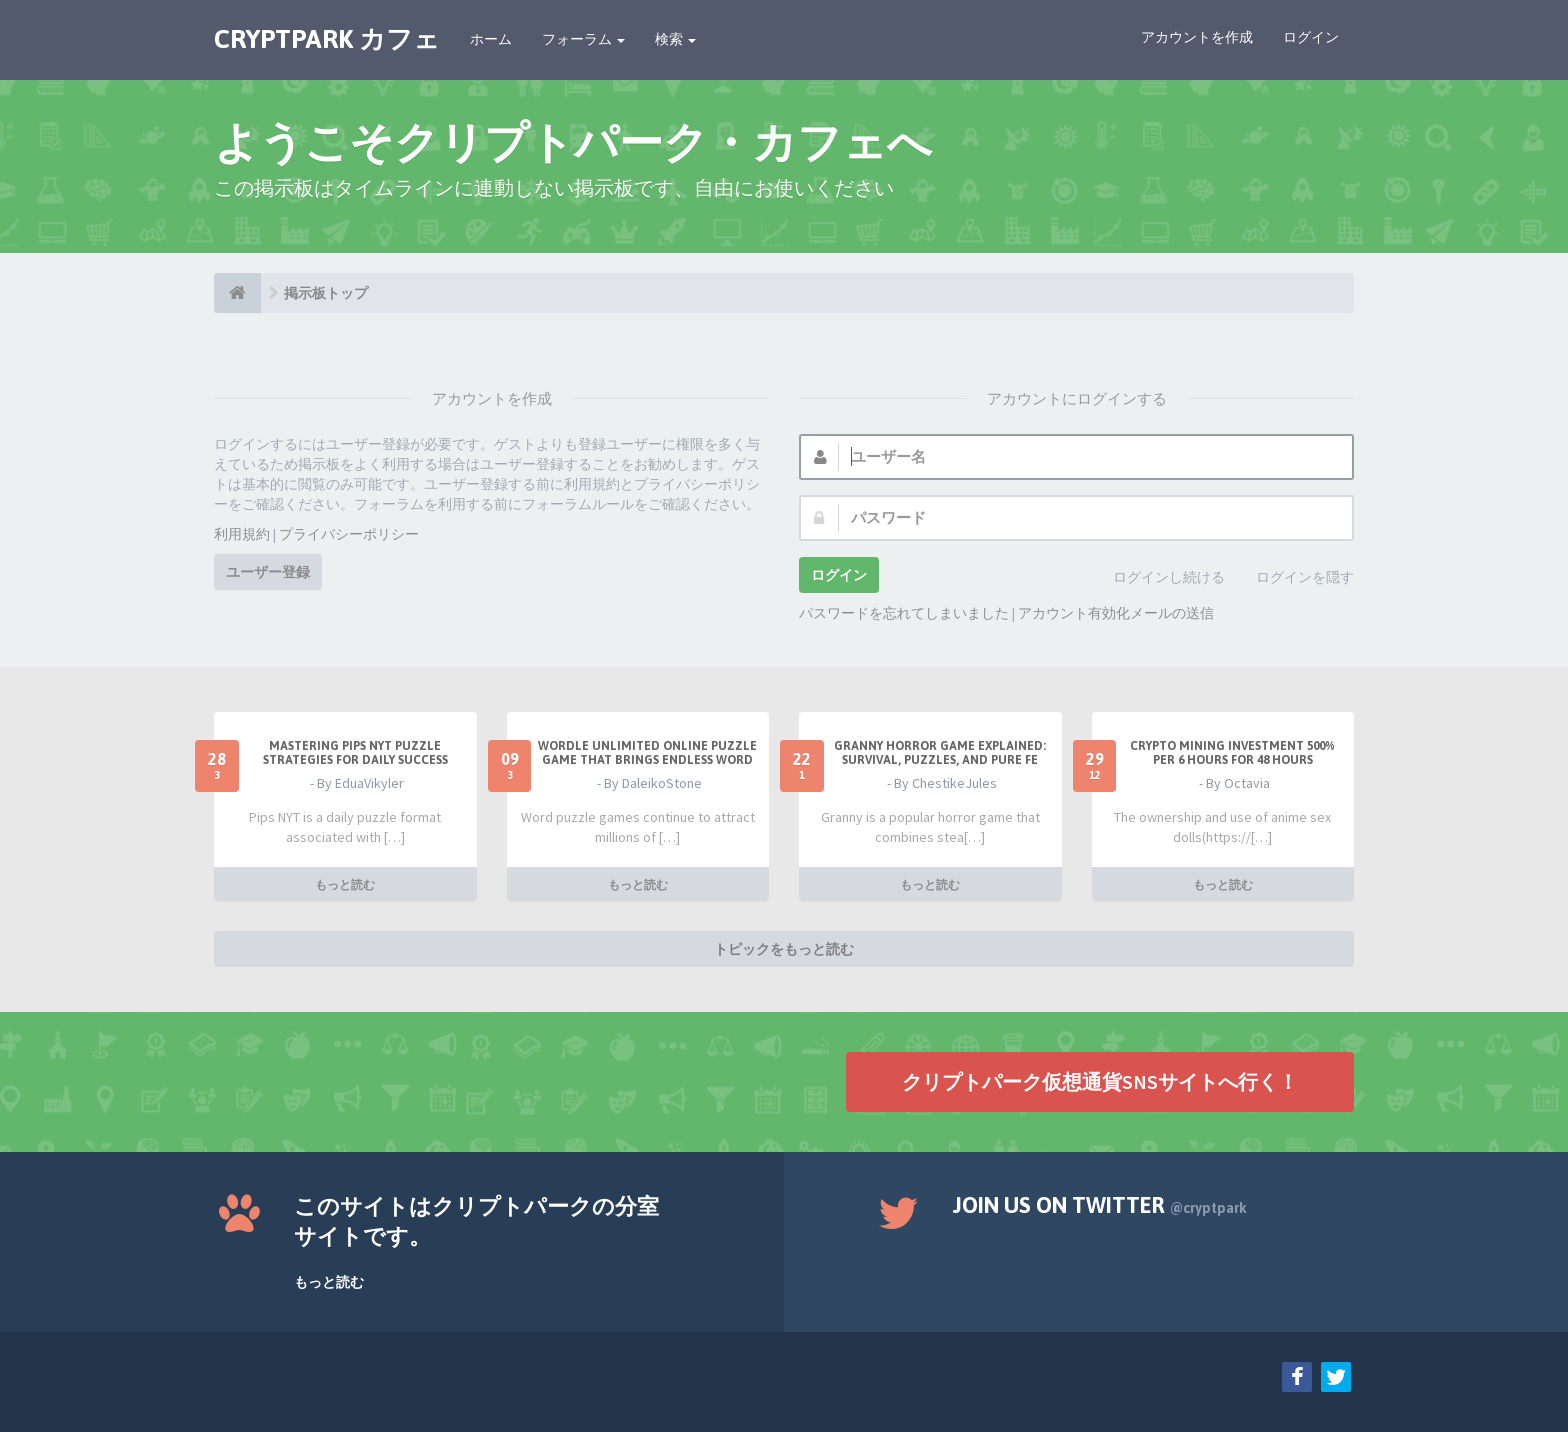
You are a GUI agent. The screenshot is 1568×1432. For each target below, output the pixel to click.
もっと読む (345, 884)
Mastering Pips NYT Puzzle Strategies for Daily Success (355, 753)
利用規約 (242, 534)
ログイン (1311, 37)
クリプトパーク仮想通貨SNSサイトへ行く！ (1100, 1081)
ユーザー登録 (268, 572)
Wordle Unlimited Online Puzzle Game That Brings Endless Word (647, 753)
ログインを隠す (1294, 578)
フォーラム (583, 39)
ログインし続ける (1158, 578)
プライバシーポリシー (349, 534)
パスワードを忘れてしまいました (904, 613)
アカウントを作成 (1197, 37)
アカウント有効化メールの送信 (1116, 613)
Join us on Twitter (1100, 1205)
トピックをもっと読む (784, 949)
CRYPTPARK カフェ (327, 39)
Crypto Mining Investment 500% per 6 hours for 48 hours (1232, 753)
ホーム (491, 39)
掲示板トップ (326, 293)
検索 (675, 39)
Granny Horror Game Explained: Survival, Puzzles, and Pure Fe (940, 753)
